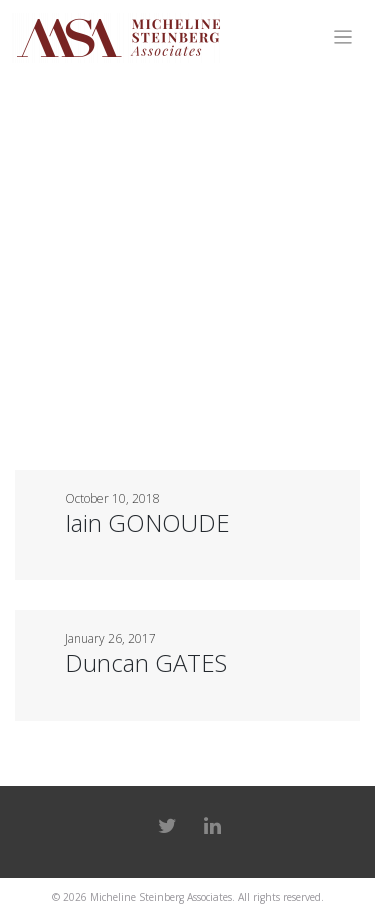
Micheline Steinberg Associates (161, 897)
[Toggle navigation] (343, 37)
